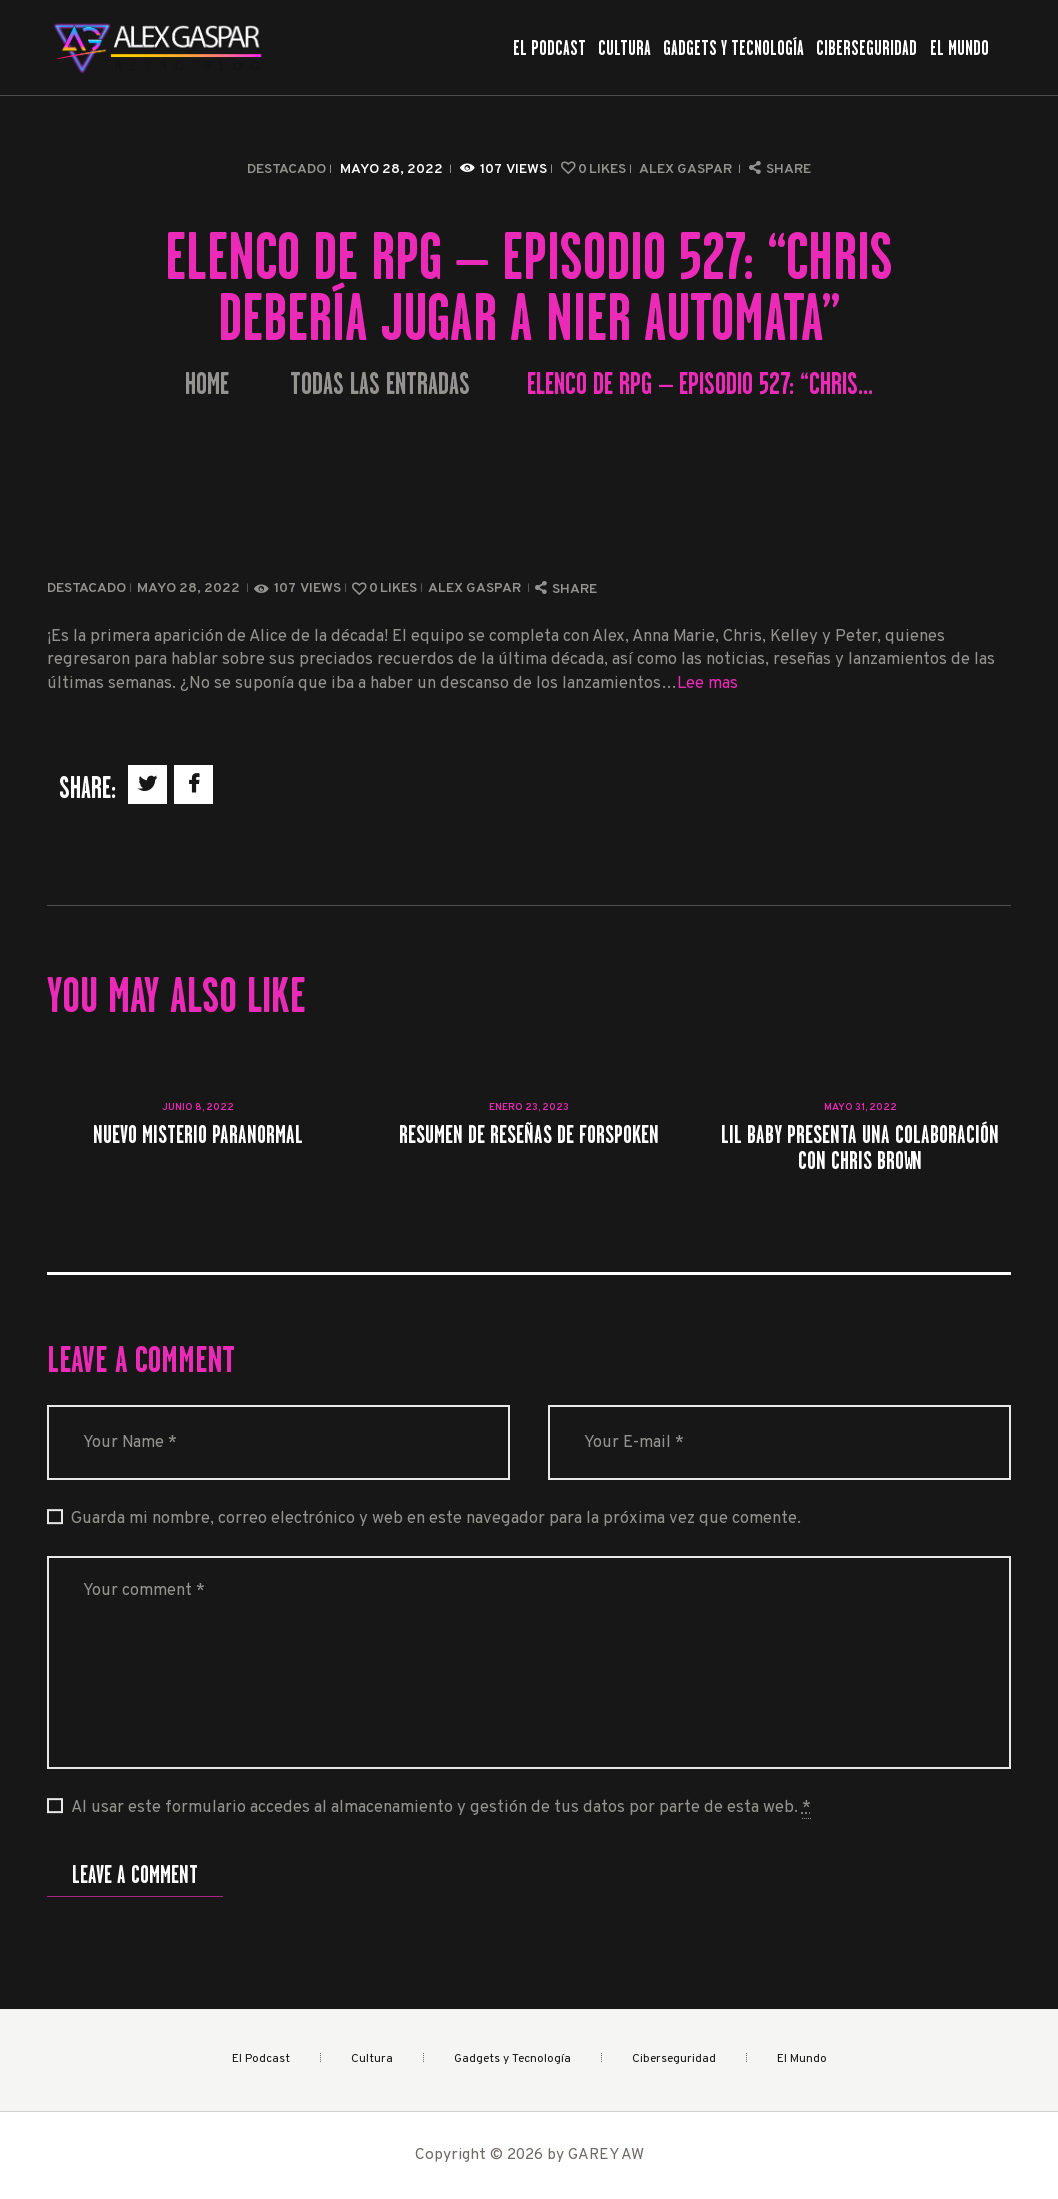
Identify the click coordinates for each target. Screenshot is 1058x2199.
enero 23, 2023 (529, 1107)
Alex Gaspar (687, 169)
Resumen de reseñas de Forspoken (529, 1134)
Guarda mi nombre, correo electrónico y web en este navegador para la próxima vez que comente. (436, 1518)
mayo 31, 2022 (860, 1107)
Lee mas (707, 683)
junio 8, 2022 (198, 1107)
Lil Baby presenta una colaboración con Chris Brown (860, 1147)
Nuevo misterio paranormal (198, 1134)
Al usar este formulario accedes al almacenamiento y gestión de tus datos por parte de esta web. (441, 1808)
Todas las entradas (380, 384)
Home (207, 384)
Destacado (286, 169)
